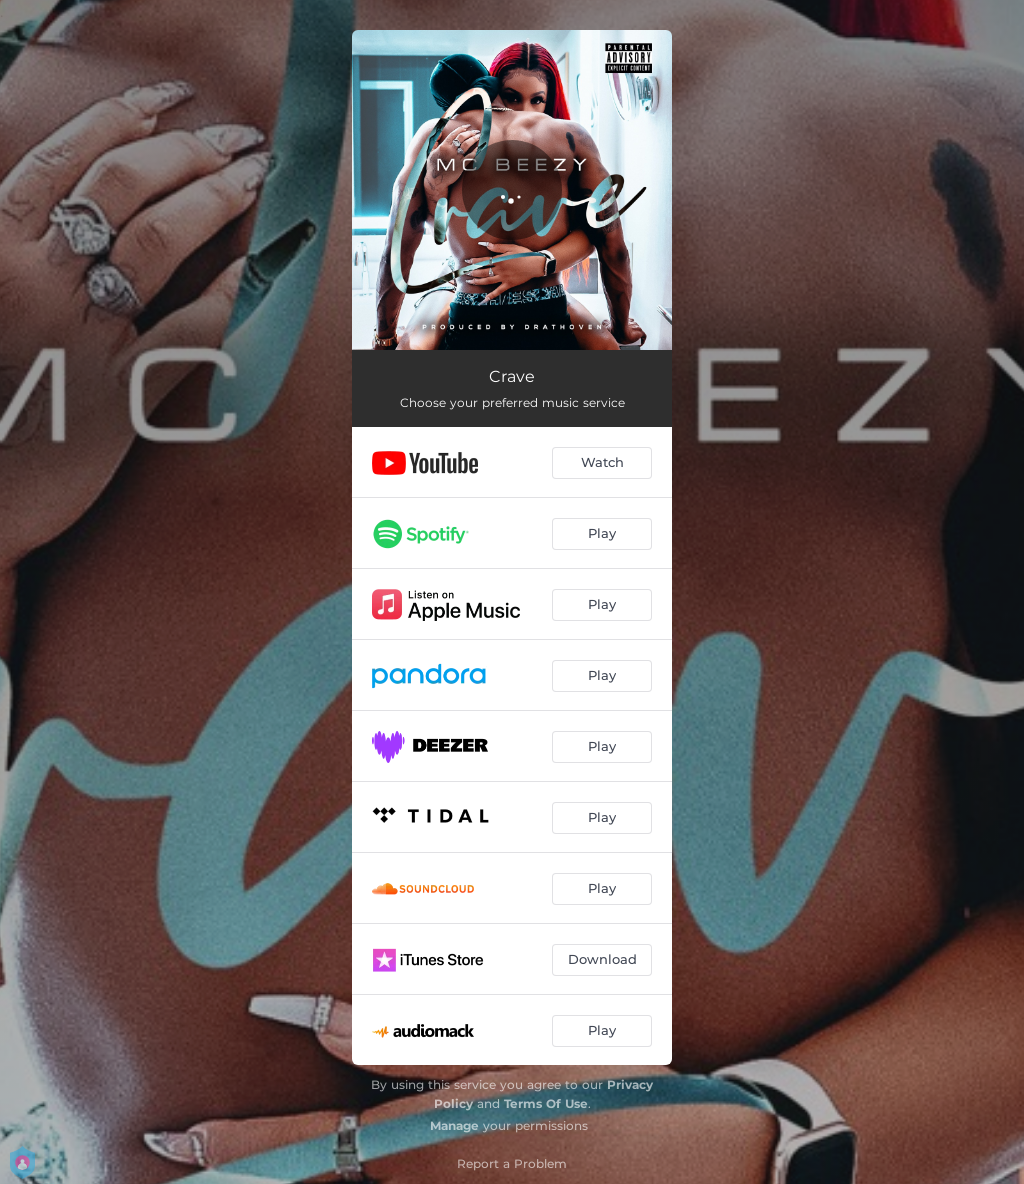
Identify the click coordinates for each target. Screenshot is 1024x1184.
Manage (454, 1125)
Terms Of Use (546, 1103)
